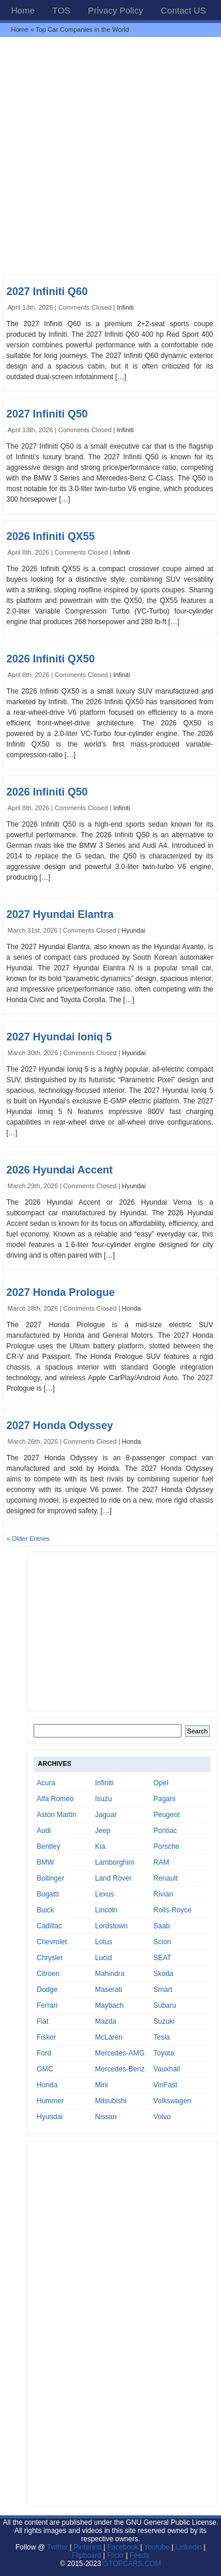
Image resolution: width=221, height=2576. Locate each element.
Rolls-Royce (172, 1910)
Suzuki (163, 2021)
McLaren (109, 2037)
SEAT (162, 1958)
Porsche (166, 1846)
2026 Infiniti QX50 (50, 659)
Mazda (105, 2021)
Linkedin (189, 2547)
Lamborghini (114, 1862)
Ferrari (47, 2005)
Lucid (103, 1958)
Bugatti (47, 1894)
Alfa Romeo (55, 1799)
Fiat (42, 2021)
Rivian (163, 1894)
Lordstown (111, 1926)
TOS (61, 10)
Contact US (183, 10)
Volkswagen (172, 2101)
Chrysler (50, 1958)
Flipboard (86, 2555)
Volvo (161, 2117)
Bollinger (50, 1878)
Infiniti (125, 307)
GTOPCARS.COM (132, 2564)
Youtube (157, 2547)
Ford (44, 2053)
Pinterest (87, 2547)
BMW (45, 1862)
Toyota (163, 2053)
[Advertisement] (110, 155)
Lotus (103, 1942)
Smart (162, 1989)
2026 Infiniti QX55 (50, 536)
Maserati (108, 1989)
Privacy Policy (115, 10)
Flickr (115, 2555)
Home (23, 10)
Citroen (48, 1974)
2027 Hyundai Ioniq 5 (59, 1037)
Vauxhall (166, 2069)
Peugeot (166, 1815)
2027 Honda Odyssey (59, 1425)
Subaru (164, 2005)
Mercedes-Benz (119, 2069)
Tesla (161, 2037)
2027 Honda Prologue (60, 1292)
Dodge (47, 1989)
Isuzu (103, 1799)
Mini (101, 2085)
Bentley (48, 1846)
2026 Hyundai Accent (59, 1170)
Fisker (46, 2037)
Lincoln (106, 1910)
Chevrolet (52, 1942)
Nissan (106, 2117)
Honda (131, 1308)
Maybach (109, 2005)
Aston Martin (56, 1815)
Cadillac (49, 1926)
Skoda (163, 1974)
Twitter (58, 2547)
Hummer (50, 2101)
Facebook (122, 2547)
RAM (161, 1862)
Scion (162, 1942)
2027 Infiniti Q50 (47, 414)
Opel (160, 1783)
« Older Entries (28, 1538)
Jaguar (106, 1815)
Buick (45, 1910)
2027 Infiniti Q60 (47, 291)
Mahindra (109, 1974)
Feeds (139, 2555)
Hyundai (133, 930)
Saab (161, 1926)
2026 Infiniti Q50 (47, 792)
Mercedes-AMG (119, 2053)
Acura (46, 1783)
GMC (45, 2069)
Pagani (164, 1799)
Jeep (102, 1830)
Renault (165, 1878)
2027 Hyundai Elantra (60, 914)
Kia (100, 1846)
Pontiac (165, 1830)
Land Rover (113, 1878)
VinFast (165, 2085)
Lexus (104, 1894)
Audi (44, 1830)
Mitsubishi (110, 2101)
